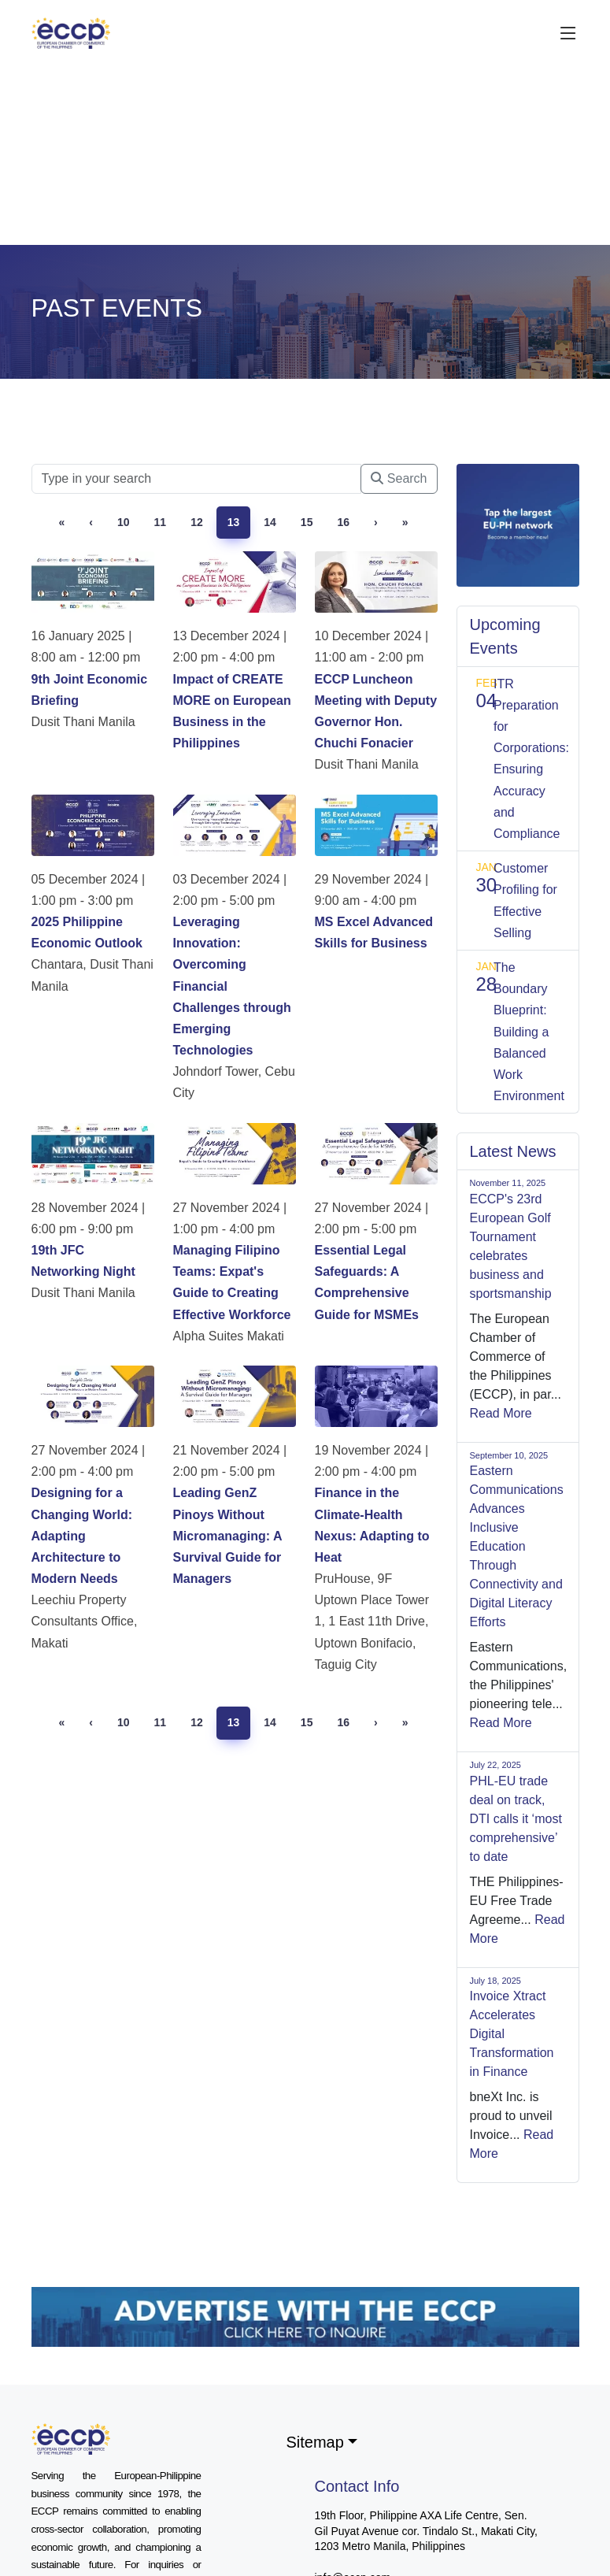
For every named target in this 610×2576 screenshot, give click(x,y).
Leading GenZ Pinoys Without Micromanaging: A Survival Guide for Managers (227, 1535)
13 (233, 522)
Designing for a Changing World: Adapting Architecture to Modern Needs (82, 1535)
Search (399, 478)
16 (343, 522)
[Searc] (196, 479)
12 (196, 522)
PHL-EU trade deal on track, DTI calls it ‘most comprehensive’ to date (516, 1818)
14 (270, 522)
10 (123, 522)
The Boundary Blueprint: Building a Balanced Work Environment (529, 1032)
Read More (501, 1413)
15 (307, 522)
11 (160, 522)
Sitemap (315, 2442)
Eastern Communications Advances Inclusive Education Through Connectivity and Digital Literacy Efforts (517, 1546)
